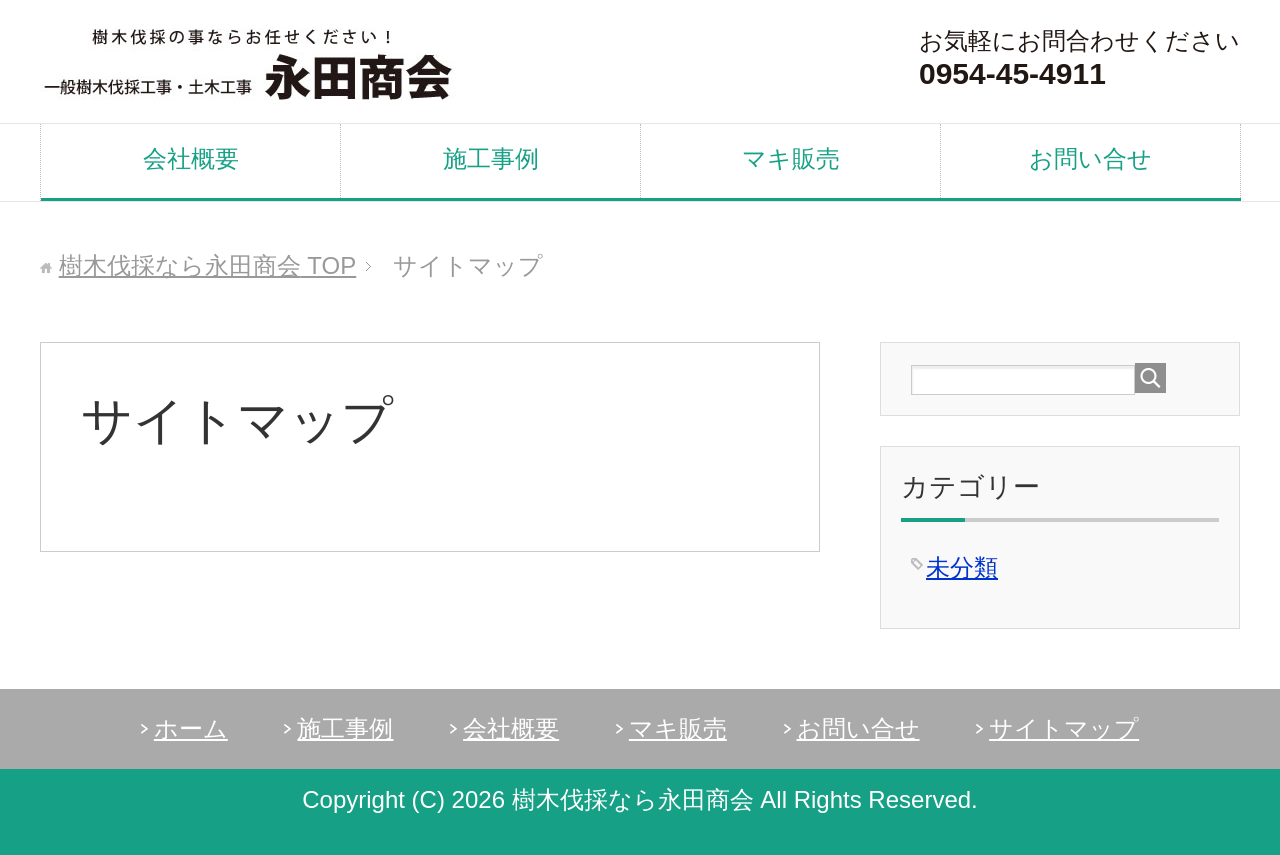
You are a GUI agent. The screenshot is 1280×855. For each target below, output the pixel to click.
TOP (208, 265)
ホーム (191, 728)
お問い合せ (1090, 158)
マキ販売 (791, 158)
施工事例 (491, 158)
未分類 (962, 567)
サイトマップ (1064, 728)
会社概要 (191, 158)
